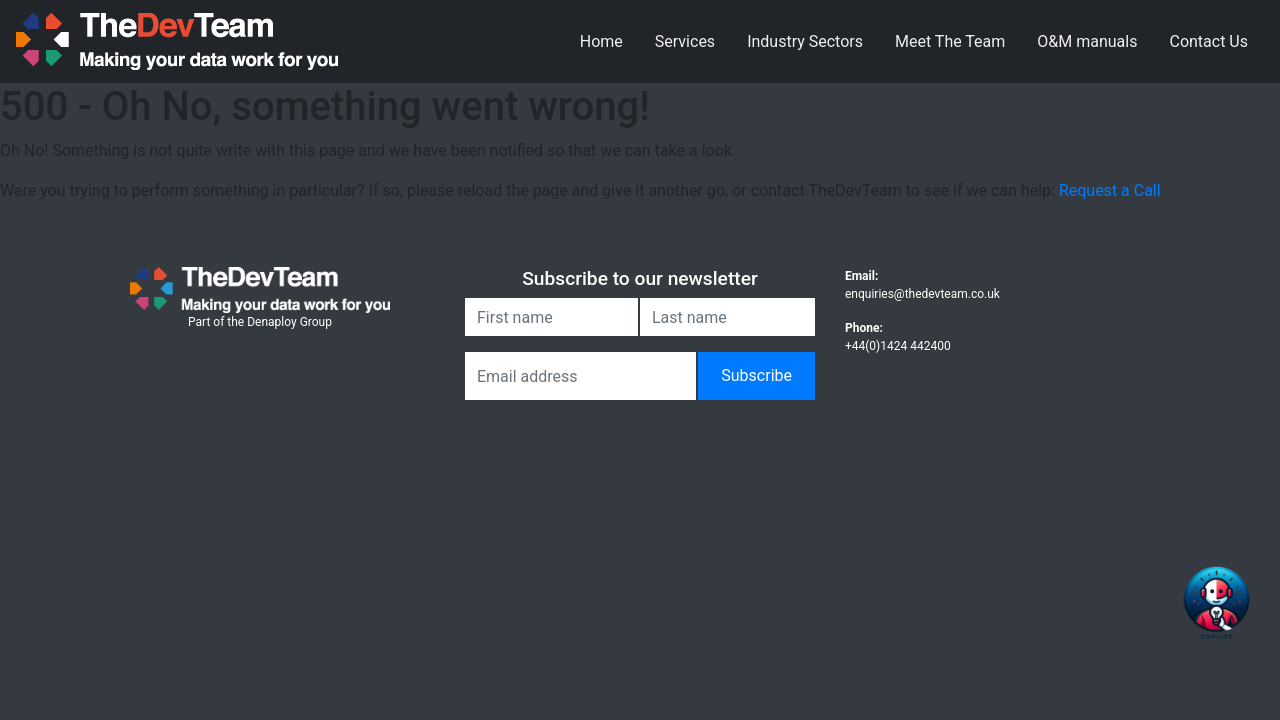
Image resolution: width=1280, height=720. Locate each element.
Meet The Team (950, 41)
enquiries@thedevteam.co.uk (922, 294)
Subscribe (756, 375)
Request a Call (1110, 190)
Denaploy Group (289, 322)
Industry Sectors (805, 41)
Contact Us (1208, 41)
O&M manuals (1087, 41)
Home (601, 41)
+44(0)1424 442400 (898, 346)
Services (685, 41)
